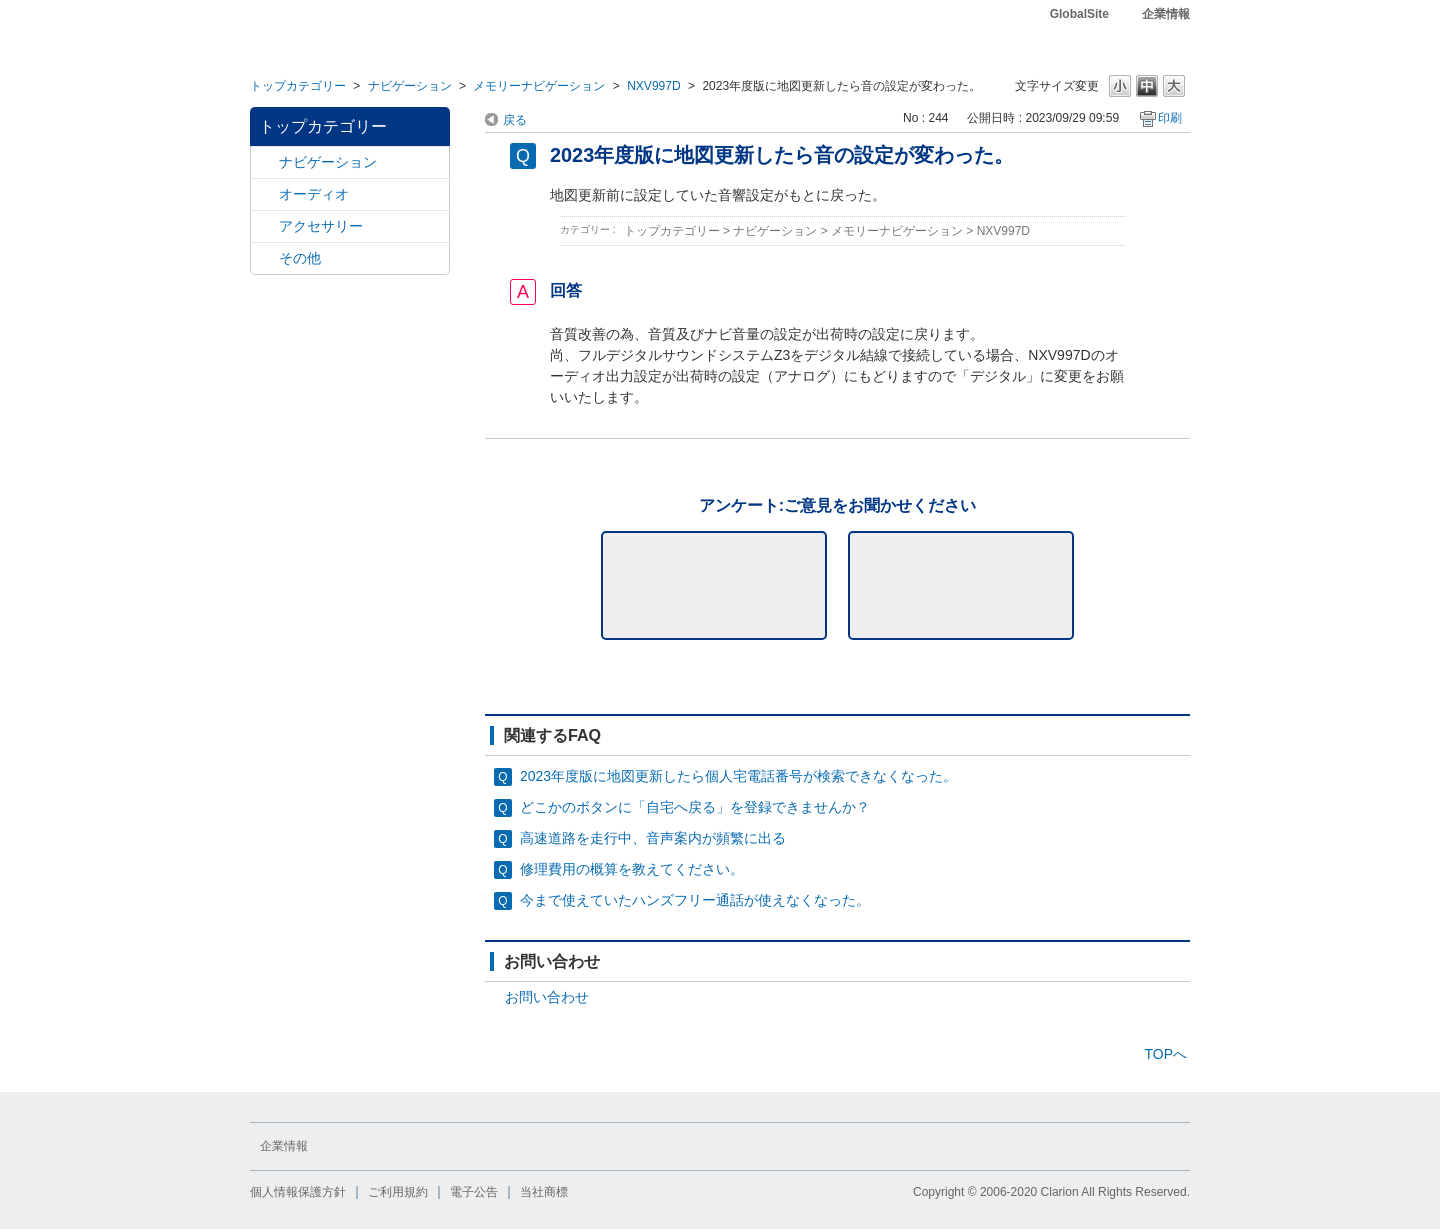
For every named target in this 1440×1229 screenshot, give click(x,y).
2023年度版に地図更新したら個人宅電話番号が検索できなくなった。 (738, 776)
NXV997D (654, 86)
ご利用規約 (398, 1192)
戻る (515, 120)
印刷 (1170, 118)
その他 (300, 258)
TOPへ (1165, 1054)
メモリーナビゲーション (539, 86)
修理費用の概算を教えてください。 (632, 869)
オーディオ (314, 194)
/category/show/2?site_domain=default (265, 162)
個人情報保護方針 (298, 1192)
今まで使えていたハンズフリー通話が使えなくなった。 (695, 900)
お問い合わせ (547, 997)
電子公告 (474, 1192)
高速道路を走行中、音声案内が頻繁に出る (653, 838)
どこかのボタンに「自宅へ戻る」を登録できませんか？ (695, 807)
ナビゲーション (410, 86)
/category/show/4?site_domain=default (265, 194)
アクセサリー (321, 226)
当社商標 (544, 1192)
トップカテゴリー (298, 86)
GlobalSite (1079, 14)
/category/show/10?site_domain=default (265, 226)
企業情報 (1166, 14)
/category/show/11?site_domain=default (265, 258)
